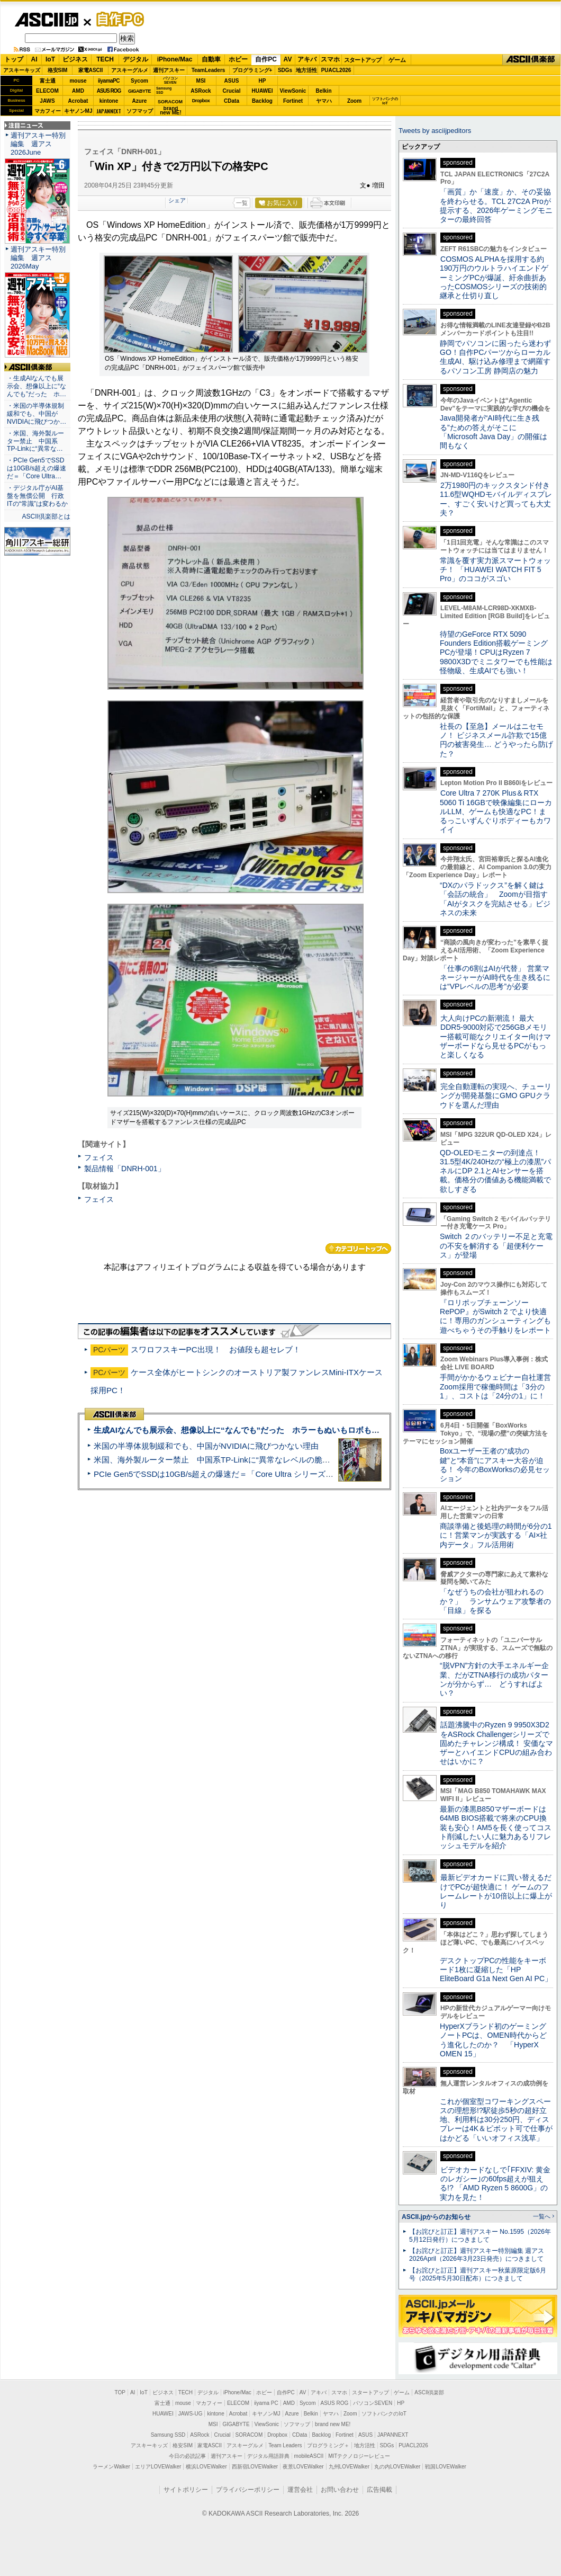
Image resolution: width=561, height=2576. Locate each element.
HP (262, 81)
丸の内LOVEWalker (397, 2467)
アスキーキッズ (21, 70)
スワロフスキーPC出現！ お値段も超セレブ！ (216, 1349)
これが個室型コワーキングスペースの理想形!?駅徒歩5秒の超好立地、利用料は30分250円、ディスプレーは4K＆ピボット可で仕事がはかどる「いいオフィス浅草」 (496, 2119)
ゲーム (397, 60)
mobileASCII (309, 2456)
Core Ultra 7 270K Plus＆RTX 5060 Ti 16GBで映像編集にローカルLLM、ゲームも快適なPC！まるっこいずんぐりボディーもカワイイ (496, 811)
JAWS (47, 101)
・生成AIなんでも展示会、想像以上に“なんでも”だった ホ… (36, 386)
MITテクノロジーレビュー (359, 2456)
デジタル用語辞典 (268, 2456)
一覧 (242, 203)
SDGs (285, 70)
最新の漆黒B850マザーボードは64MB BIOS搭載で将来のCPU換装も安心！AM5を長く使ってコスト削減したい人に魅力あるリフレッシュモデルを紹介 (495, 1827)
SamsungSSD (163, 90)
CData (231, 101)
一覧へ (541, 2216)
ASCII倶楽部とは (46, 516)
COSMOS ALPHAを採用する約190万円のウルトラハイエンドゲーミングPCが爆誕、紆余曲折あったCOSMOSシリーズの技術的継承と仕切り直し (494, 277)
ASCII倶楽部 (531, 60)
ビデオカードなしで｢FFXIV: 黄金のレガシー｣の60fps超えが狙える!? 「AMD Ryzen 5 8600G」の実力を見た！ (495, 2183)
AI (34, 59)
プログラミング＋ (328, 2445)
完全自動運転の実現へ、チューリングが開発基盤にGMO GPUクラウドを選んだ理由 (495, 1095)
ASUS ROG (109, 91)
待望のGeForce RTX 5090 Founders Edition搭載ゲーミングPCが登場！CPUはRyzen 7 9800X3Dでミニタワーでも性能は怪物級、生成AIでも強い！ (496, 652)
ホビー (238, 59)
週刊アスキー (169, 70)
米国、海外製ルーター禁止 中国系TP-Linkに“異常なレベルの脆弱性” (217, 1459)
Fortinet (293, 101)
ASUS (231, 81)
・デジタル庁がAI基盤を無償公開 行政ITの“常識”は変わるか (37, 495)
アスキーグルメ (129, 70)
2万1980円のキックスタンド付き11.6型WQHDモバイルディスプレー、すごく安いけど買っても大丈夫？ (496, 499)
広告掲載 (379, 2489)
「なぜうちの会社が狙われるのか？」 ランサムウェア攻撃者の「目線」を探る (495, 1601)
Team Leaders (285, 2445)
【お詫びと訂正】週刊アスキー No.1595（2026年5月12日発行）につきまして (480, 2235)
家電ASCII (90, 70)
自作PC (117, 19)
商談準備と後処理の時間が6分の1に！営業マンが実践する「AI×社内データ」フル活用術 (496, 1535)
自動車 (211, 59)
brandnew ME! (171, 110)
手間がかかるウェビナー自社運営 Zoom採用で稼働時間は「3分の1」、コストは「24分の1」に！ (499, 1386)
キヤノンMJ (78, 111)
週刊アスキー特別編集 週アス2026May (38, 257)
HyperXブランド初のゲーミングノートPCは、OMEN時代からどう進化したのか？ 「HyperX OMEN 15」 (493, 2040)
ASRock (201, 91)
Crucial (232, 91)
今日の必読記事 (187, 2456)
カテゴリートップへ (358, 1248)
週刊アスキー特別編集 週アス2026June (38, 143)
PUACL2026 (336, 70)
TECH (105, 59)
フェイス (99, 1157)
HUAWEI (262, 91)
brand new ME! (332, 2424)
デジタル (135, 59)
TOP (120, 2392)
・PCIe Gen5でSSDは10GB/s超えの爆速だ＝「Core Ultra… (36, 468)
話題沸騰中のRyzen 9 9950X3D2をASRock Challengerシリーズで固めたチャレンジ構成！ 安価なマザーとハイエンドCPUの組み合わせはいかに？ (496, 1743)
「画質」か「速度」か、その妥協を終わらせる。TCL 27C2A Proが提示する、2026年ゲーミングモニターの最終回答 (496, 206)
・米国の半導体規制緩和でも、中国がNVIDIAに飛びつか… (36, 413)
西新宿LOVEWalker (255, 2467)
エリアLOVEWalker (158, 2467)
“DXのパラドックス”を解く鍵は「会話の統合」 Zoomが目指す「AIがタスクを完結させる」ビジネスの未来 (495, 899)
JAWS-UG (190, 2414)
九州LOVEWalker (349, 2467)
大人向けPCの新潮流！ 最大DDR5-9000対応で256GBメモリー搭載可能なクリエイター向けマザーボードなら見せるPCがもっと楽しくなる (495, 1036)
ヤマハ (324, 101)
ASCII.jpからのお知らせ (436, 2217)
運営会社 (300, 2489)
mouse (77, 81)
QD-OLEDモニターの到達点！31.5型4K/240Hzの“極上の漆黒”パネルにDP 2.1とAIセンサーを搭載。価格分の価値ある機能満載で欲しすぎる (495, 1170)
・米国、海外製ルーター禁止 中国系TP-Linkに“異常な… (35, 441)
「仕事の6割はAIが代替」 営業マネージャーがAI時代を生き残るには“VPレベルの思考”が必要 (495, 977)
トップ (13, 59)
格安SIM (58, 70)
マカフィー (47, 111)
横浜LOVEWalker (206, 2467)
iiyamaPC (109, 81)
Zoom (354, 101)
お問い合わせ (340, 2489)
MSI (201, 81)
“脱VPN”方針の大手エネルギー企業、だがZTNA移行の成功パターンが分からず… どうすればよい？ (494, 1679)
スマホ (330, 59)
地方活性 (306, 70)
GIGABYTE (139, 91)
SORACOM (249, 2435)
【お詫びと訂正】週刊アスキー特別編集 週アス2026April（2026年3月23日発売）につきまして (476, 2254)
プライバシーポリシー (247, 2489)
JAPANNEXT (108, 111)
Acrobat (78, 101)
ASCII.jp (46, 19)
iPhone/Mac (175, 59)
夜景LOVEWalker (303, 2467)
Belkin (323, 91)
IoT (50, 59)
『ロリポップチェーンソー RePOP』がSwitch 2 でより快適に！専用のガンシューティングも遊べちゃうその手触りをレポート (495, 1316)
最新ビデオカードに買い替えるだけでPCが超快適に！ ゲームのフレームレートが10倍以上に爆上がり (496, 1891)
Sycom (139, 81)
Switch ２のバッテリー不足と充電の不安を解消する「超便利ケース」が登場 (496, 1245)
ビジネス (75, 59)
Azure (139, 101)
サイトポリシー (186, 2489)
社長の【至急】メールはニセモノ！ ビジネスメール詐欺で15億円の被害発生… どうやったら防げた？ (496, 740)
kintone (109, 101)
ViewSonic (293, 91)
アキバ (306, 59)
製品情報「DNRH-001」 (124, 1168)
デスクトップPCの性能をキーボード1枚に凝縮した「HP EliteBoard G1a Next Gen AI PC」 (496, 1969)
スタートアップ (362, 60)
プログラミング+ (252, 70)
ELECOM (47, 91)
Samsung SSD (168, 2435)
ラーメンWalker (111, 2467)
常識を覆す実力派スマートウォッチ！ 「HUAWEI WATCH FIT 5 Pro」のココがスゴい (495, 569)
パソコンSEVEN (170, 80)
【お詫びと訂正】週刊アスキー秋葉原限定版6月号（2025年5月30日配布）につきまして (477, 2274)
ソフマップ (139, 111)
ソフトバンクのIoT (385, 101)
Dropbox (201, 100)
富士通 (48, 81)
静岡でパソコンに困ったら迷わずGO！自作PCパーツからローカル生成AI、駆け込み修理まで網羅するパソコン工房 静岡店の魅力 (495, 357)
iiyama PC (266, 2403)
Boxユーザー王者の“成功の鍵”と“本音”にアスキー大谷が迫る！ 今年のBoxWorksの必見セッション (495, 1465)
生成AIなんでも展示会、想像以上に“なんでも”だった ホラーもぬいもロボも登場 (240, 1429)
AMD (78, 91)
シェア (177, 200)
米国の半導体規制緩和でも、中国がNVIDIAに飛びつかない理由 (206, 1445)
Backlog (262, 101)
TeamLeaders (208, 70)
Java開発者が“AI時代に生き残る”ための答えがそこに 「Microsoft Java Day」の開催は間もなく (493, 432)
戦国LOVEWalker (445, 2467)
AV (288, 59)
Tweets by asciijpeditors (435, 131)
